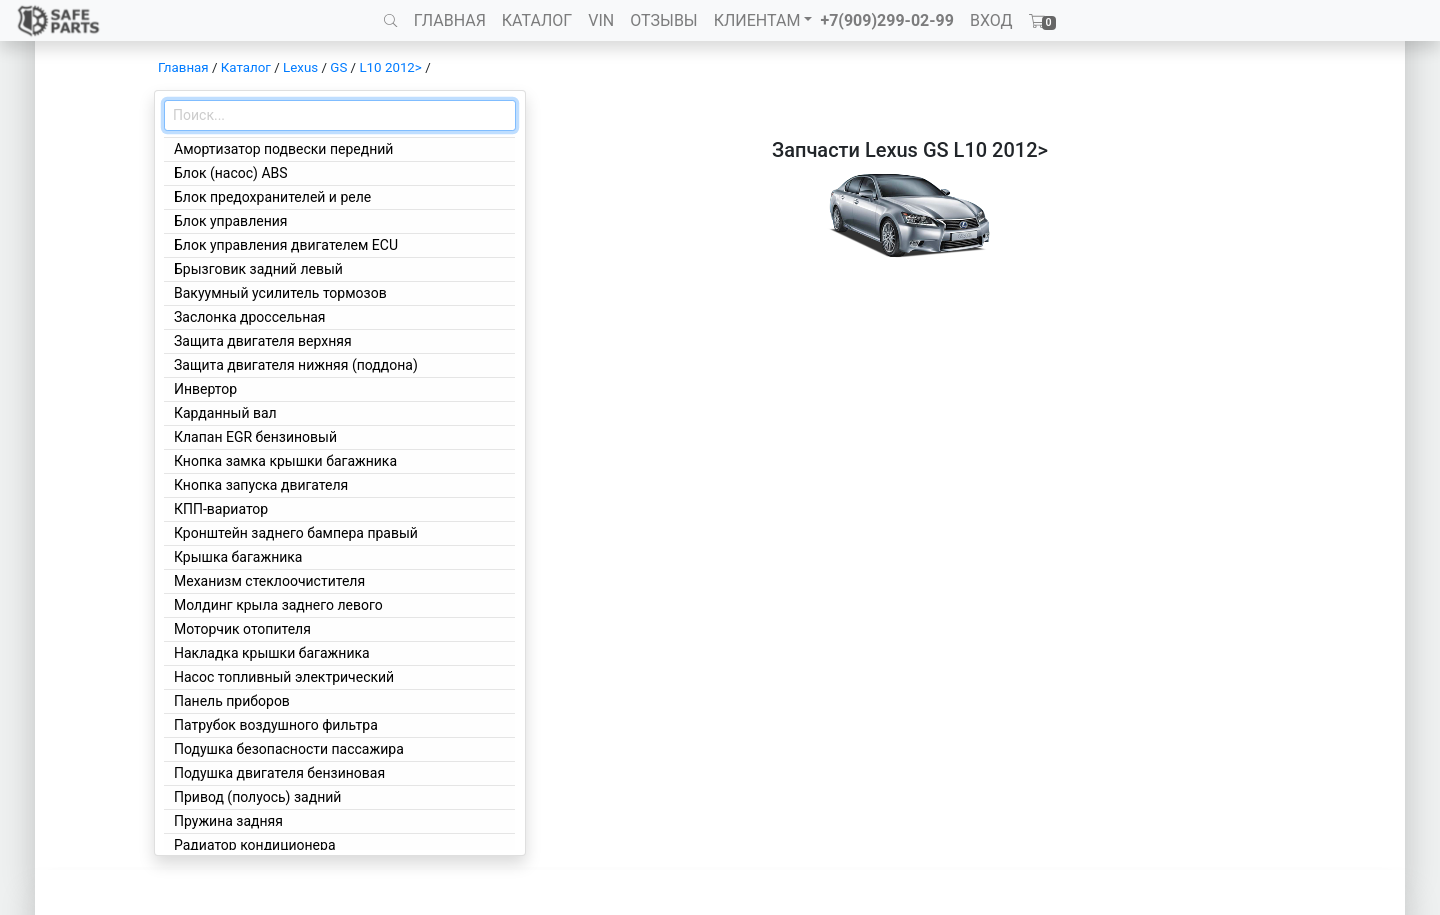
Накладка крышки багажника (272, 653)
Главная (183, 67)
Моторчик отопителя (242, 629)
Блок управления (230, 221)
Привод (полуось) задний (257, 797)
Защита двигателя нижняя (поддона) (296, 365)
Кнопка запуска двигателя (261, 485)
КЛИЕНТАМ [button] (757, 20)
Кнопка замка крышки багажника (285, 461)
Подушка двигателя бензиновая (279, 773)
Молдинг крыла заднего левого (278, 605)
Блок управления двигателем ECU (286, 245)
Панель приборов (232, 701)
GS (338, 67)
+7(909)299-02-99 (887, 20)
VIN (601, 20)
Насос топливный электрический (284, 677)
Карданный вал (225, 413)
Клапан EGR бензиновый (255, 437)
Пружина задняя (228, 821)
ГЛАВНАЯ (450, 20)
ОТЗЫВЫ (663, 20)
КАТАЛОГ (537, 20)
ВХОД (991, 20)
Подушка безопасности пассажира (289, 749)
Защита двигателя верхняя (263, 341)
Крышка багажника (238, 557)
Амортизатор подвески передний (283, 149)
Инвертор (205, 389)
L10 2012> (390, 67)
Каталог (246, 67)
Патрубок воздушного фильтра (276, 725)
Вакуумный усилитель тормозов (280, 293)
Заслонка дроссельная (250, 317)
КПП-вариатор (221, 509)
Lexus (300, 67)
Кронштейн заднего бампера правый (296, 533)
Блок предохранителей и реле (272, 197)
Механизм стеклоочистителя (269, 581)
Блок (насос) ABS (231, 173)
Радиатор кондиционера (255, 845)
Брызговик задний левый (258, 269)
